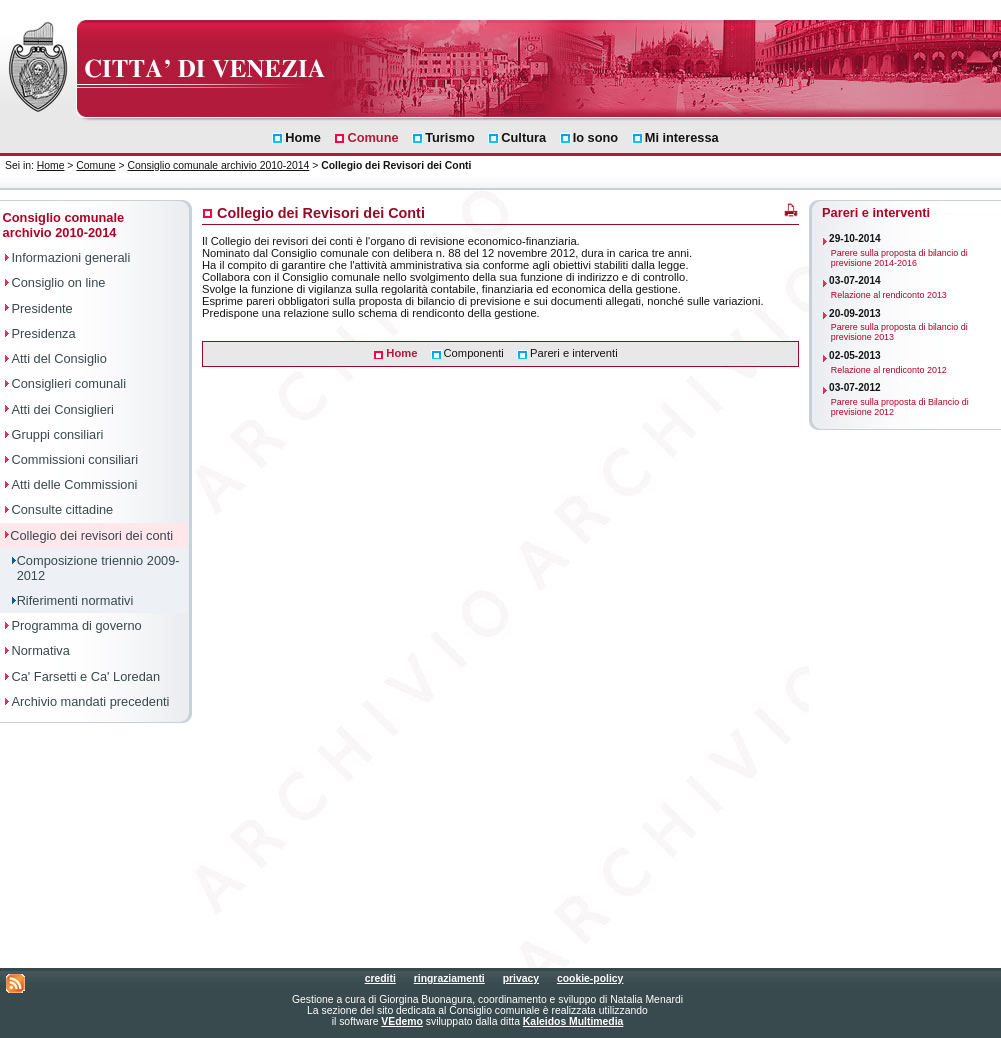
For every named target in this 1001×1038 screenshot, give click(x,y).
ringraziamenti (449, 978)
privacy (521, 978)
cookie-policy (590, 978)
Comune (95, 165)
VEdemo (402, 1021)
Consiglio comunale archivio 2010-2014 (218, 165)
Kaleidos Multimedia (573, 1021)
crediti (380, 978)
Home (51, 165)
